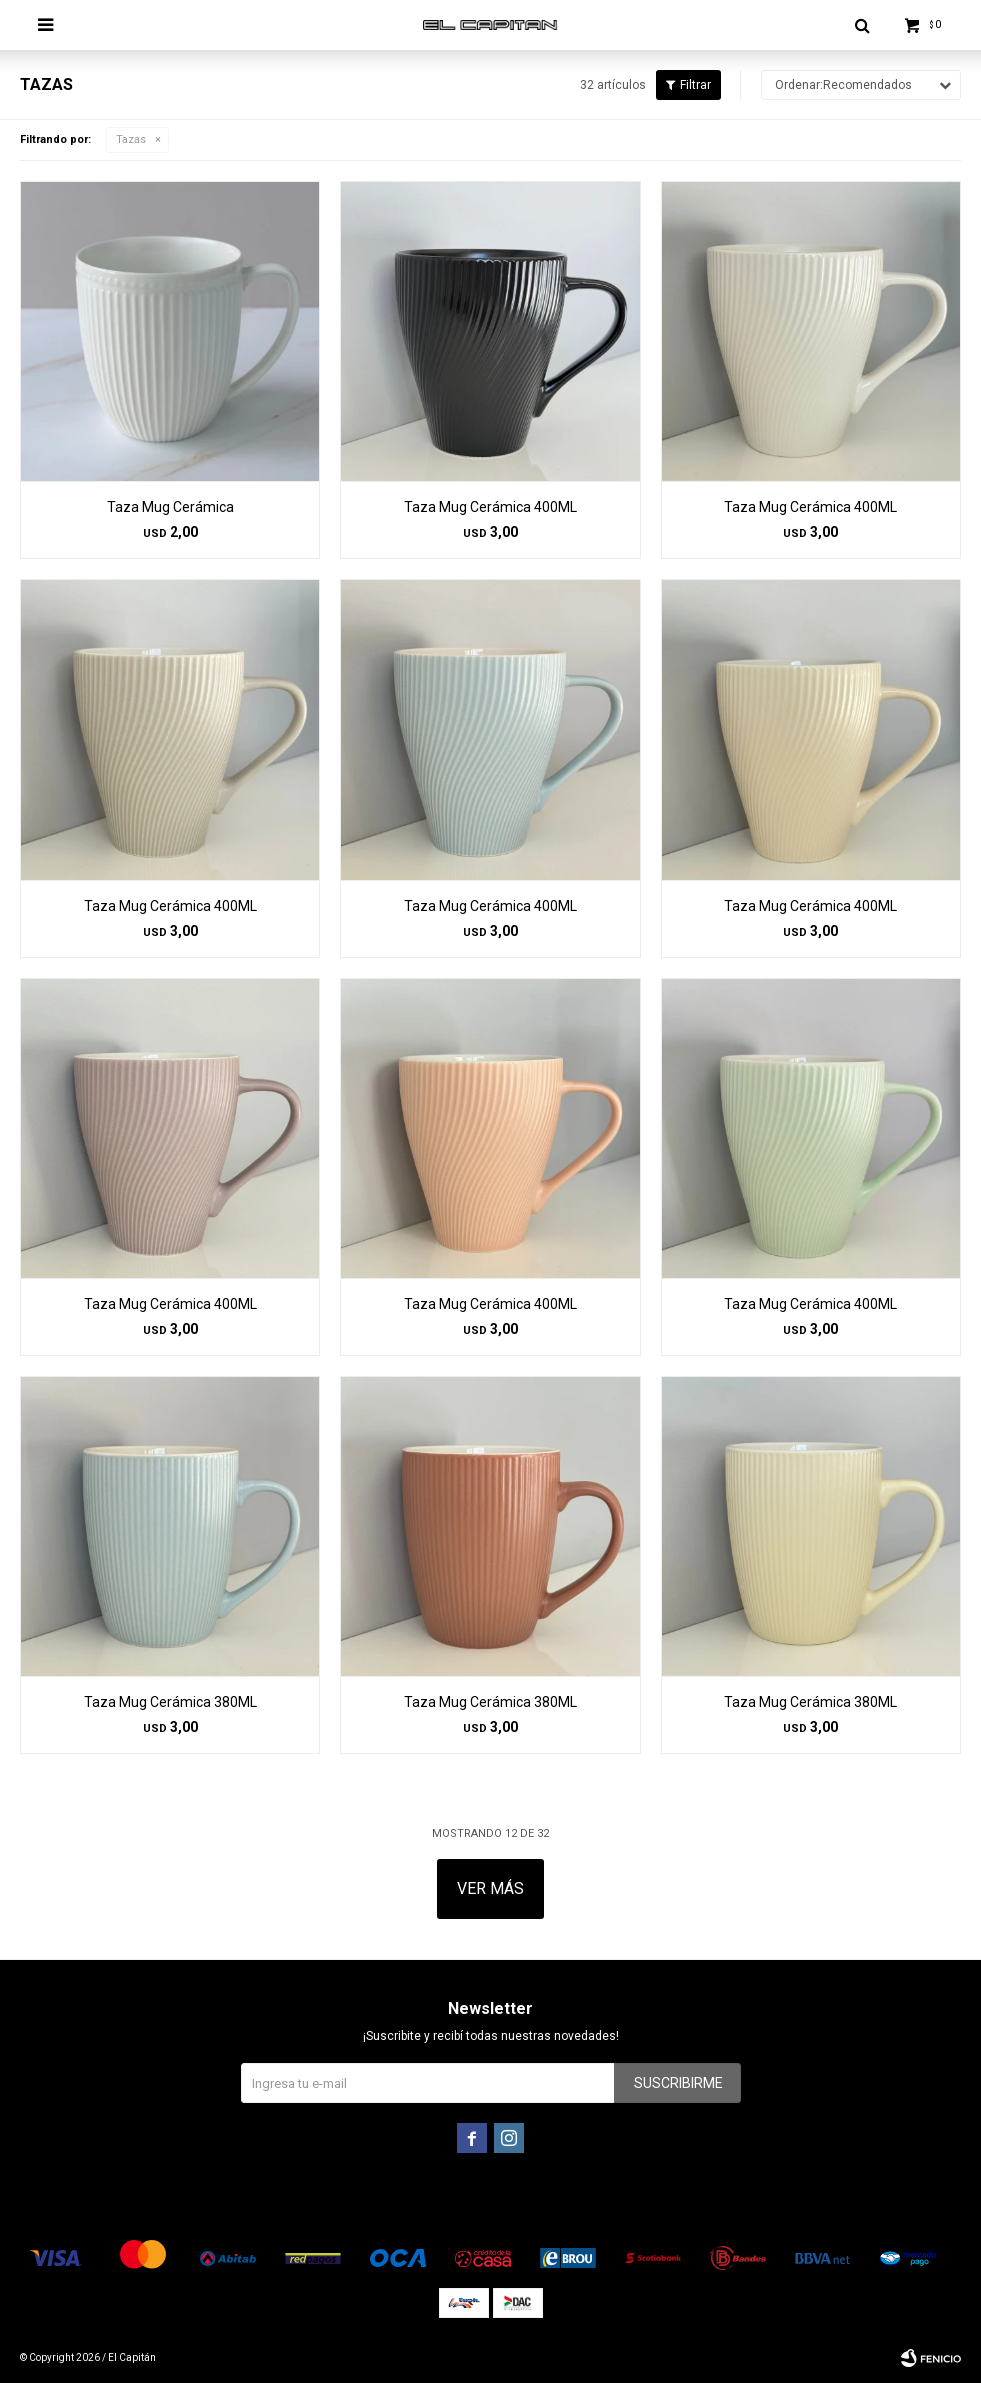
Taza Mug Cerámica (170, 507)
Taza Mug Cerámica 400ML (490, 507)
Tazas (131, 139)
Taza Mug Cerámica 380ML (170, 1702)
